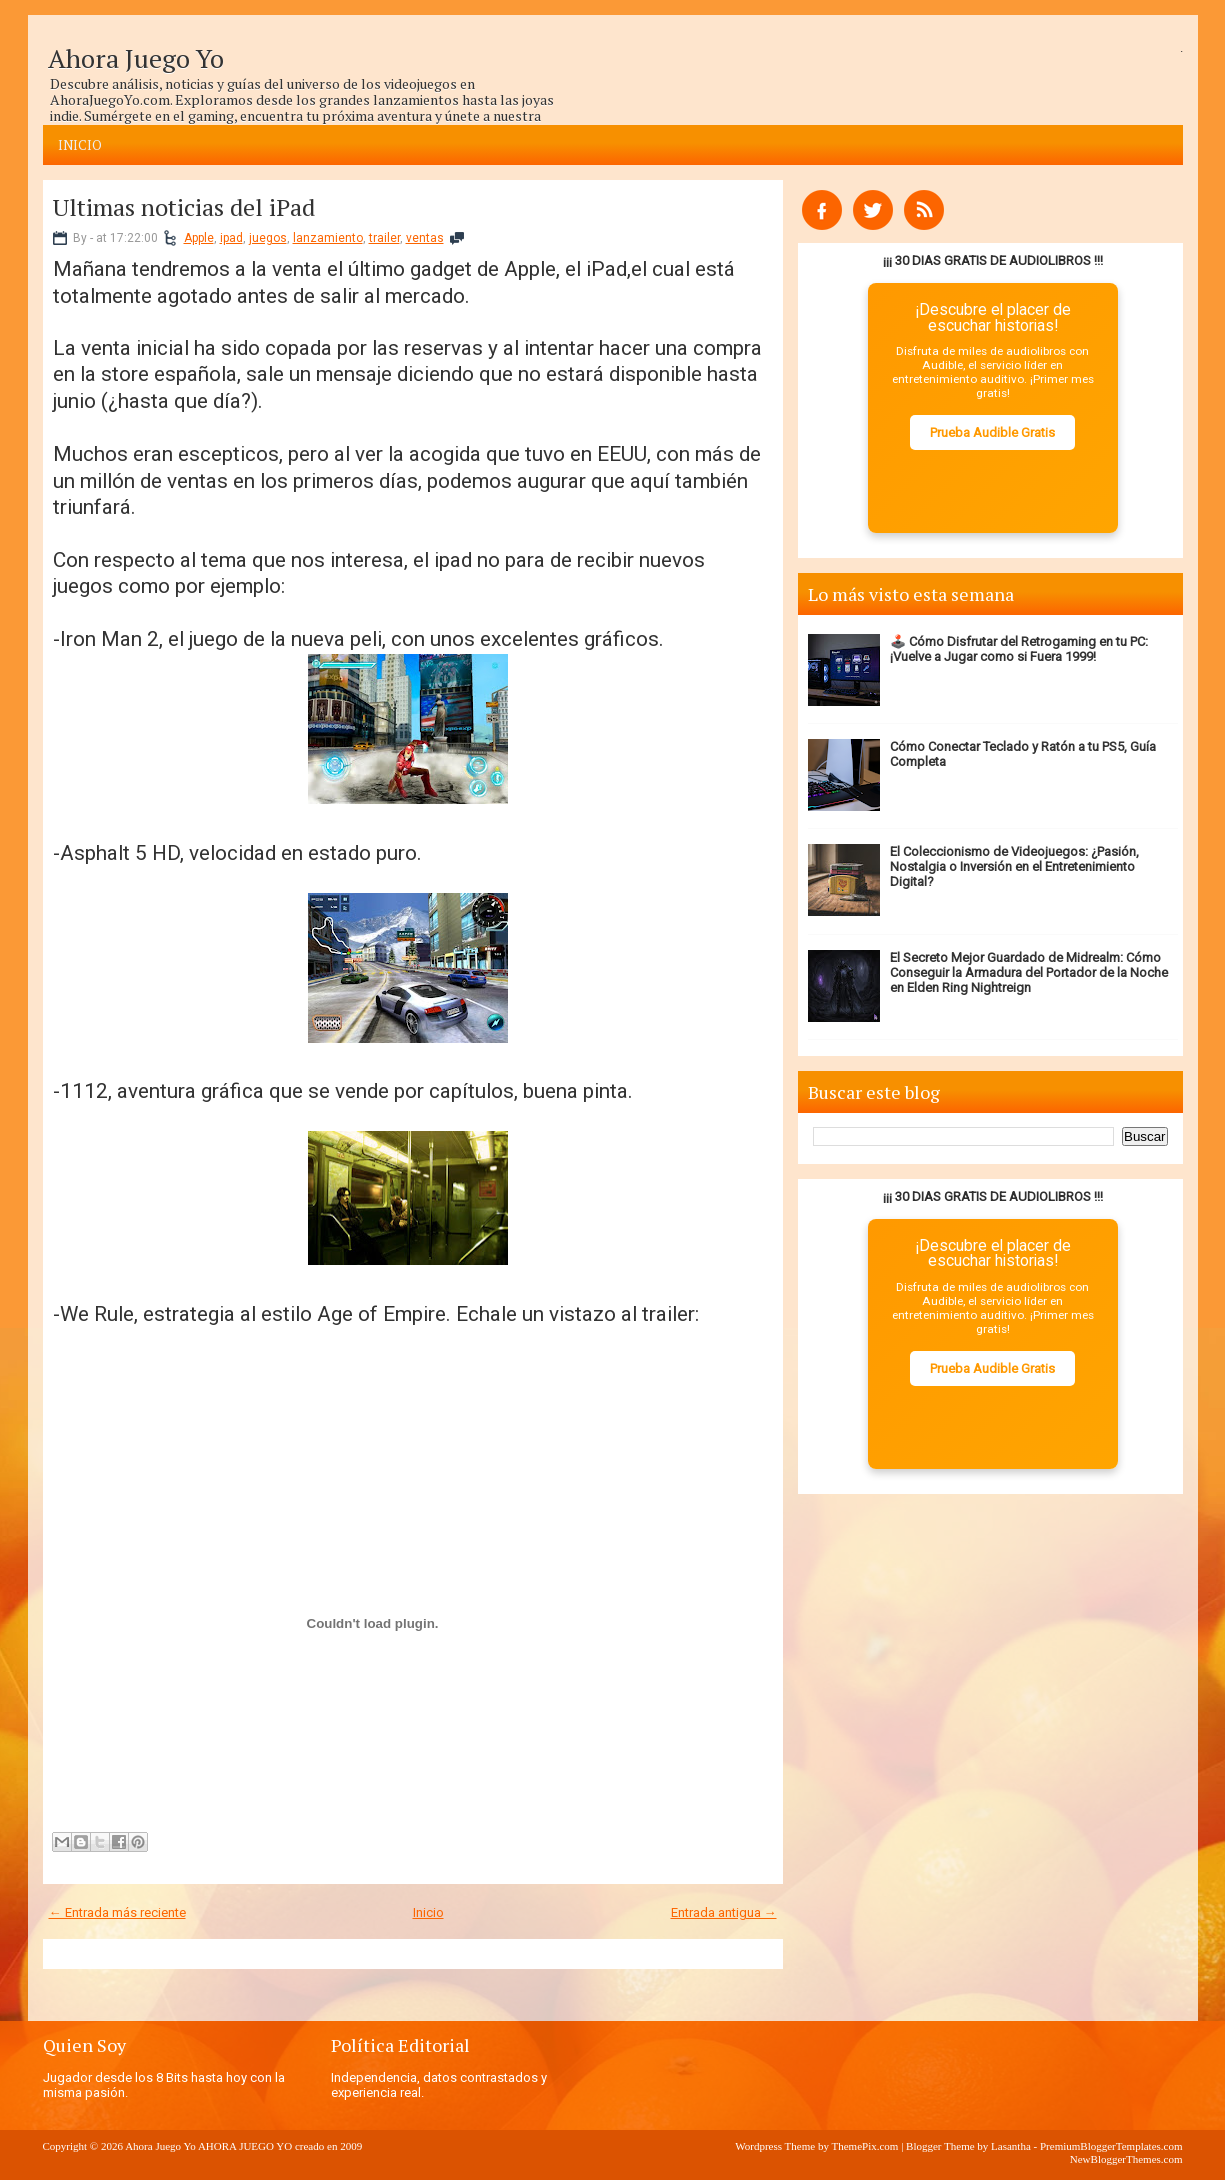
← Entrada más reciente (117, 1912)
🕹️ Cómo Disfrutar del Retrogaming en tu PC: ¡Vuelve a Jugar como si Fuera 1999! (1019, 649)
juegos (268, 238)
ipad (231, 238)
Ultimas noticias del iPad (184, 207)
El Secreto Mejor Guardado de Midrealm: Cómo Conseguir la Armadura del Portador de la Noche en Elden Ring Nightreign (1029, 972)
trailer (384, 238)
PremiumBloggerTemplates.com (1111, 2146)
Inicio (80, 145)
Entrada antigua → (724, 1912)
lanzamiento (328, 238)
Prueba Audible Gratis (992, 432)
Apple (199, 238)
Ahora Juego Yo (136, 58)
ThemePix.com (864, 2146)
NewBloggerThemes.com (1126, 2159)
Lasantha (1011, 2146)
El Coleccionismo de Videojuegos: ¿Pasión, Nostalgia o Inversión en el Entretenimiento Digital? (1014, 866)
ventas (425, 238)
